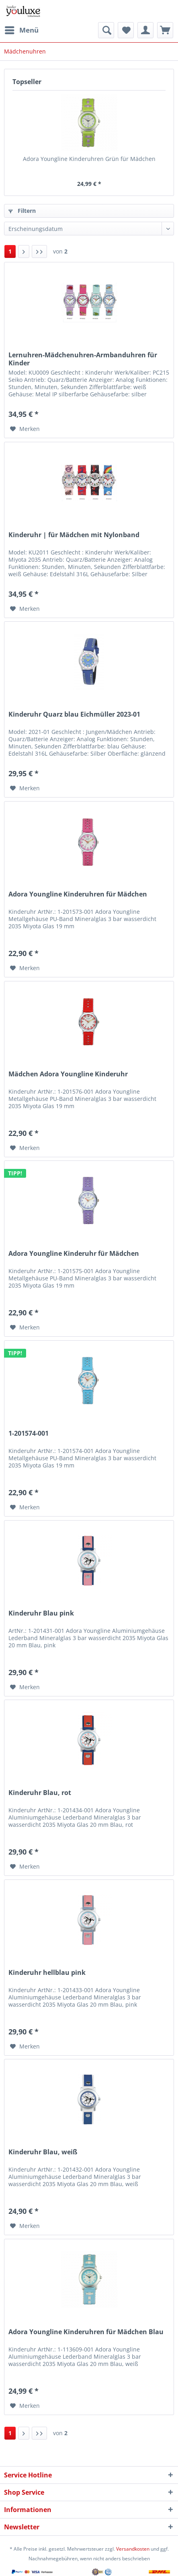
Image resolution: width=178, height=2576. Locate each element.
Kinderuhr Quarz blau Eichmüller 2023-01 (74, 714)
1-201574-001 (28, 1433)
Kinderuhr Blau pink (41, 1613)
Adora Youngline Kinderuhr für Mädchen (73, 1253)
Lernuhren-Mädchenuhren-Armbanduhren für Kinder (82, 359)
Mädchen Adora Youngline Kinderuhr (68, 1074)
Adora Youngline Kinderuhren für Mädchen (77, 894)
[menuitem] (21, 30)
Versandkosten (132, 2548)
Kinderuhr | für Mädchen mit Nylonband (73, 535)
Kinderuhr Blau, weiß (42, 2152)
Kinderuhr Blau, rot (39, 1793)
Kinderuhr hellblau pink (47, 1972)
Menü (22, 29)
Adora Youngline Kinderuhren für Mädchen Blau (86, 2332)
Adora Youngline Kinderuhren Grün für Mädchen (89, 159)
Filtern (22, 210)
